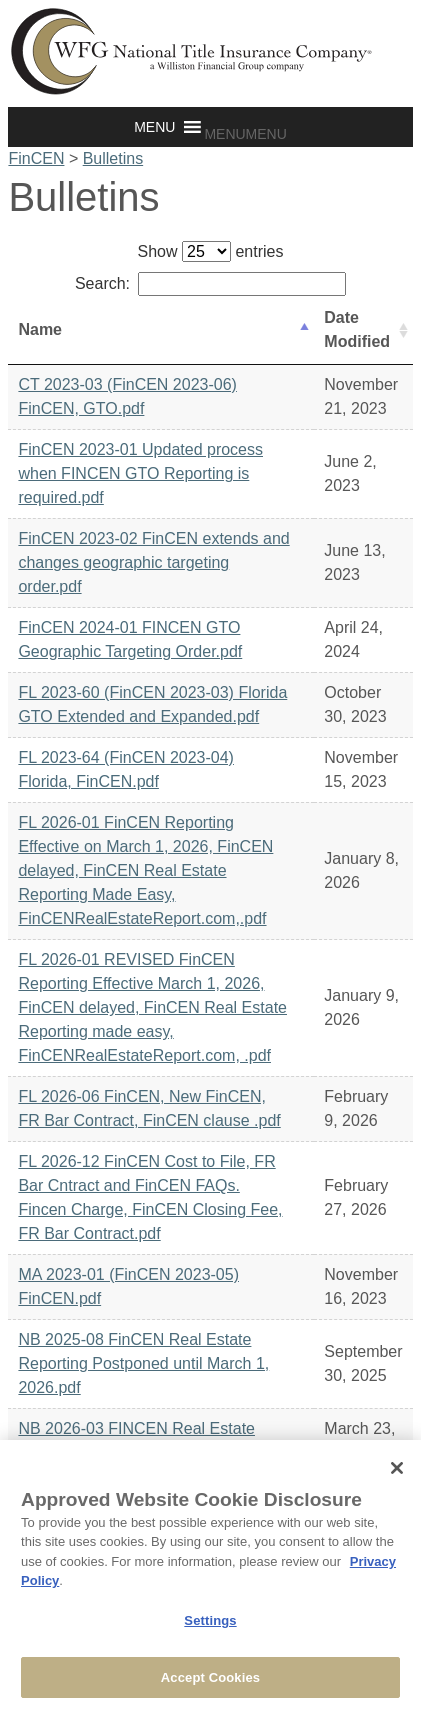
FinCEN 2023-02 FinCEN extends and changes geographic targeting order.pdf (153, 562)
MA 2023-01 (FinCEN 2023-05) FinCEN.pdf (128, 1286)
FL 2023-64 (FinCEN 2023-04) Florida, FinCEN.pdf (126, 769)
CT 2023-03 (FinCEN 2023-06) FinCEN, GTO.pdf (127, 396)
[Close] (397, 1474)
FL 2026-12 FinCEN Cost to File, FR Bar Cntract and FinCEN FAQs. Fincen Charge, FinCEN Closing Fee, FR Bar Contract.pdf (150, 1197)
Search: (210, 283)
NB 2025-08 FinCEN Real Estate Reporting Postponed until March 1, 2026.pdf (143, 1363)
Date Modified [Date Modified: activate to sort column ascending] (357, 329)
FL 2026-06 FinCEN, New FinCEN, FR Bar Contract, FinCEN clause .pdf (149, 1108)
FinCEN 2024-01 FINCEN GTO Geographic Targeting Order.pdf (130, 639)
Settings (210, 1626)
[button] (245, 134)
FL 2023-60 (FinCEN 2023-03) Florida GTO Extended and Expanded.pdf (152, 704)
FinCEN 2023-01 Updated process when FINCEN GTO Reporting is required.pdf (140, 473)
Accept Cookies (210, 1683)
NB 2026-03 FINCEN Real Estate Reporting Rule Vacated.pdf (136, 1440)
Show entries (211, 251)
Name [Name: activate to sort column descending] (40, 329)
